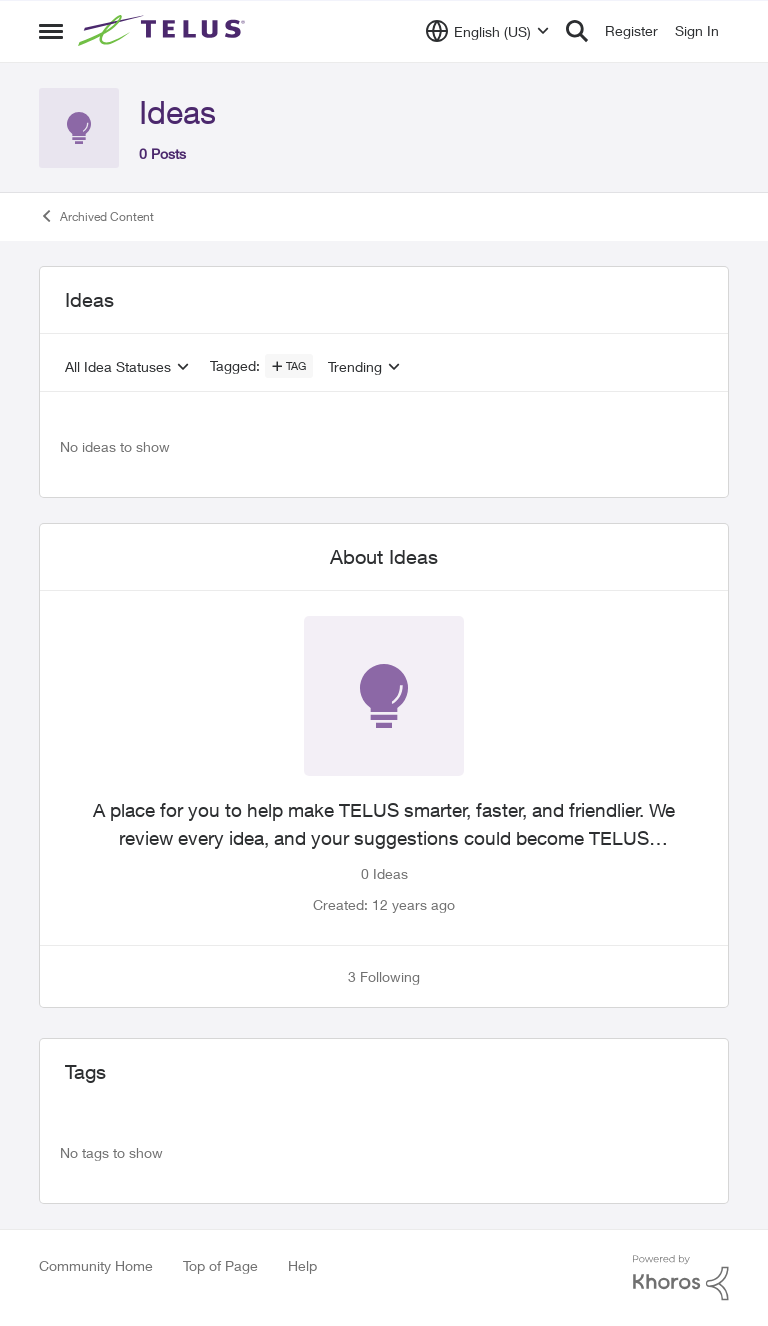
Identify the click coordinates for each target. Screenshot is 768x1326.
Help (302, 1265)
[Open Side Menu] (51, 31)
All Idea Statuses (118, 367)
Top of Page (220, 1265)
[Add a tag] (289, 366)
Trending (355, 367)
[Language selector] (487, 31)
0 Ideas (384, 873)
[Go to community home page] (164, 31)
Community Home (96, 1265)
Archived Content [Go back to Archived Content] (96, 216)
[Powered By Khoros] (681, 1278)
